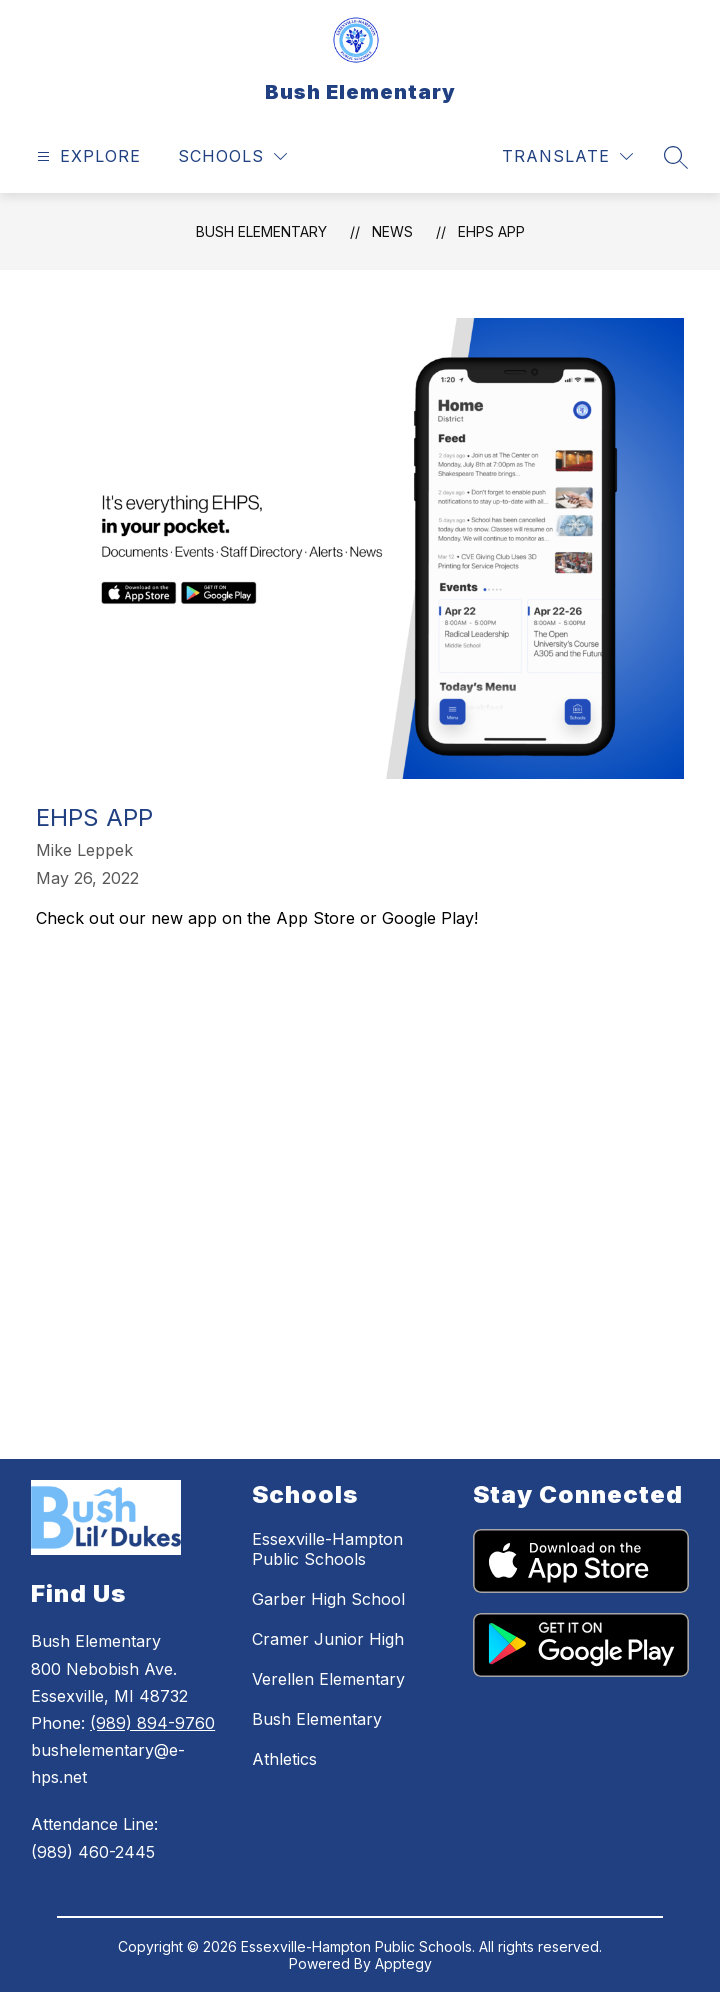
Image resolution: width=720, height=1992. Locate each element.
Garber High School (328, 1599)
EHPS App (491, 231)
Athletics (284, 1759)
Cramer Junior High (328, 1639)
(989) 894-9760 (152, 1723)
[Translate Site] (567, 156)
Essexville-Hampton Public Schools (327, 1549)
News (392, 231)
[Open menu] (86, 156)
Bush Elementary (261, 231)
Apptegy (403, 1963)
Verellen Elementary (328, 1679)
